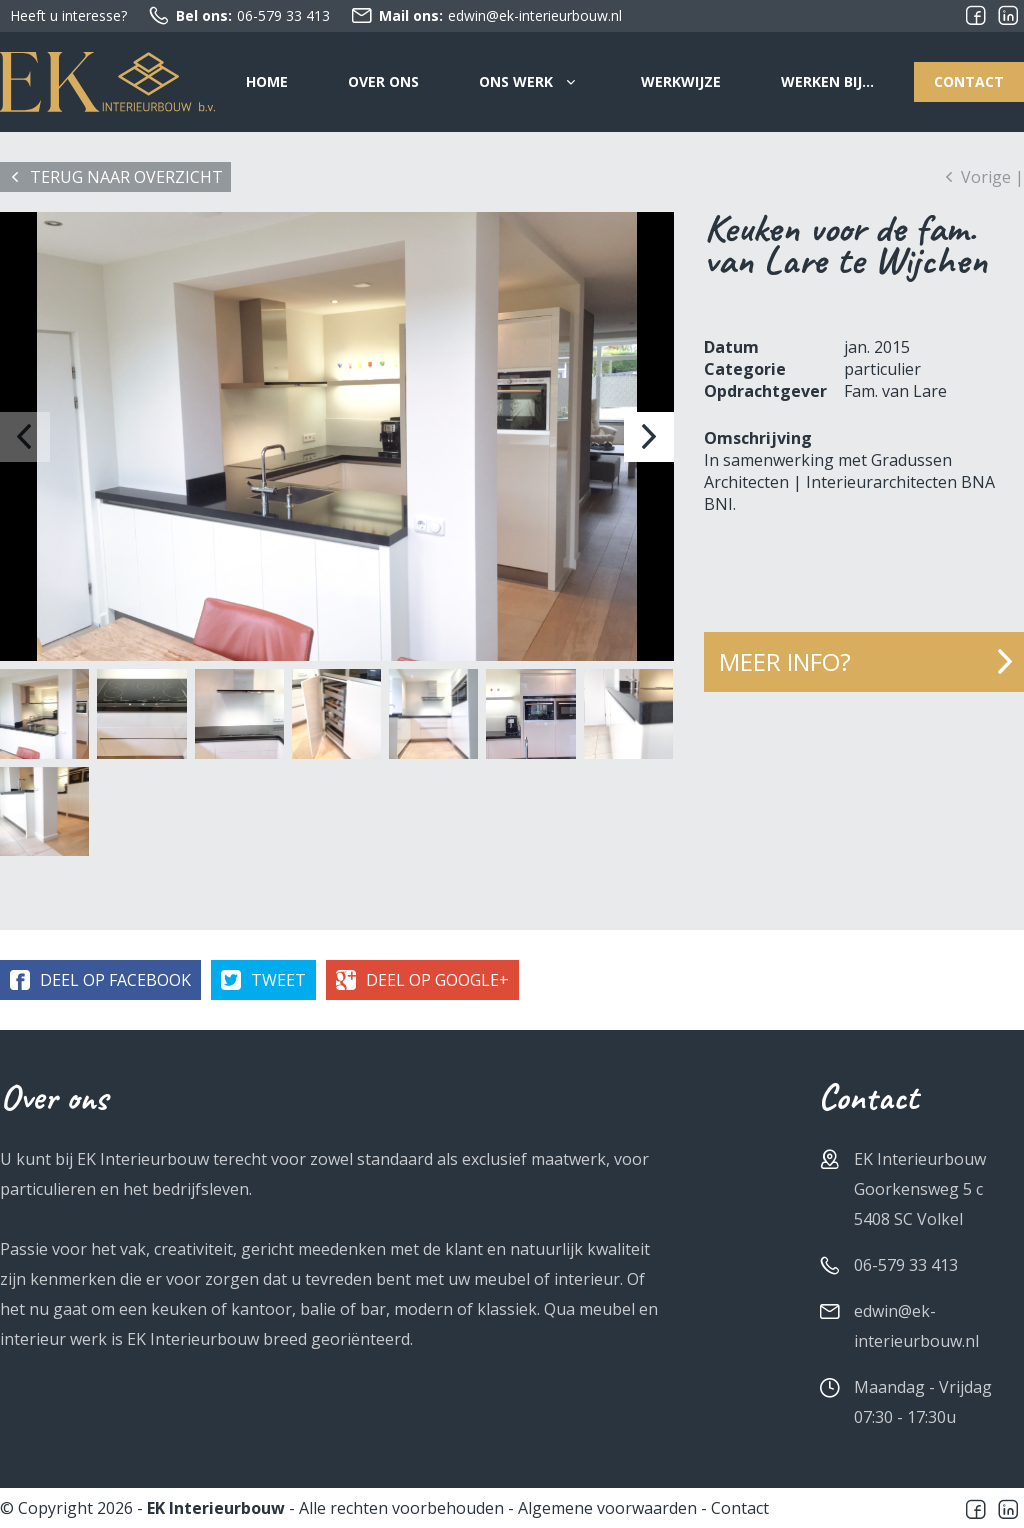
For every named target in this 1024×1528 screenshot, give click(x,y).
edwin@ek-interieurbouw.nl (486, 16)
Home (267, 81)
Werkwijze (681, 81)
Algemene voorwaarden (607, 1508)
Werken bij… (827, 81)
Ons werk (516, 81)
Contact (969, 81)
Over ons (383, 81)
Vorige (986, 177)
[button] (649, 437)
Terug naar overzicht (126, 177)
